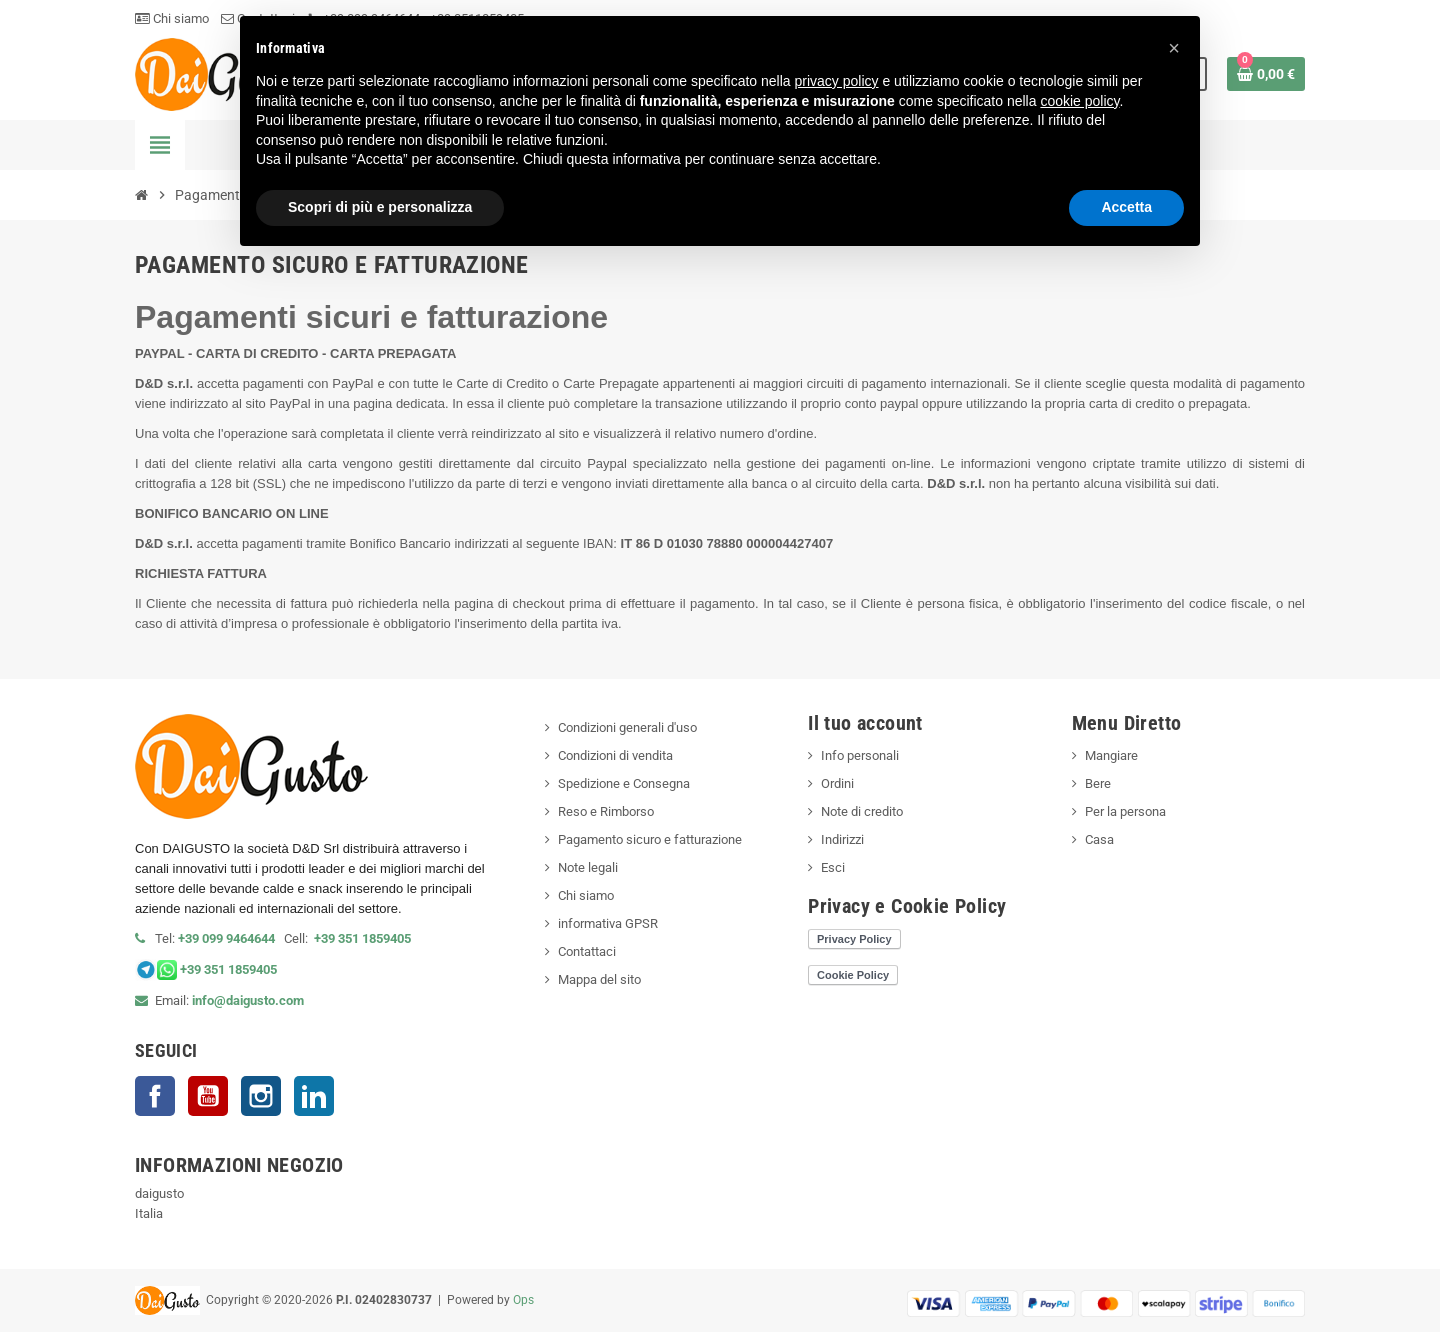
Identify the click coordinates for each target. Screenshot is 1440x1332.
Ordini (837, 783)
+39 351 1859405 (362, 938)
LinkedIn (314, 1096)
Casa (1099, 839)
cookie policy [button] (1079, 101)
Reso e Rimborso (606, 811)
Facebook (155, 1096)
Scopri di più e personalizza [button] (380, 207)
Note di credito (862, 811)
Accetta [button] (1126, 207)
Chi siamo (172, 18)
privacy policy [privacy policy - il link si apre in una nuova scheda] (837, 81)
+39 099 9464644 (231, 938)
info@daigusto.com (248, 1000)
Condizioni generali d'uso (627, 727)
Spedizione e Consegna (624, 783)
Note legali (588, 867)
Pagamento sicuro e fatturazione (650, 839)
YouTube (208, 1096)
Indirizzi (842, 839)
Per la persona (1125, 811)
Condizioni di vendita (615, 755)
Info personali (860, 755)
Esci (833, 867)
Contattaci (587, 951)
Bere (1098, 783)
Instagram (261, 1096)
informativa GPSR (608, 923)
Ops (523, 1300)
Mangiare (1111, 755)
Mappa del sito (599, 979)
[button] (1174, 48)
